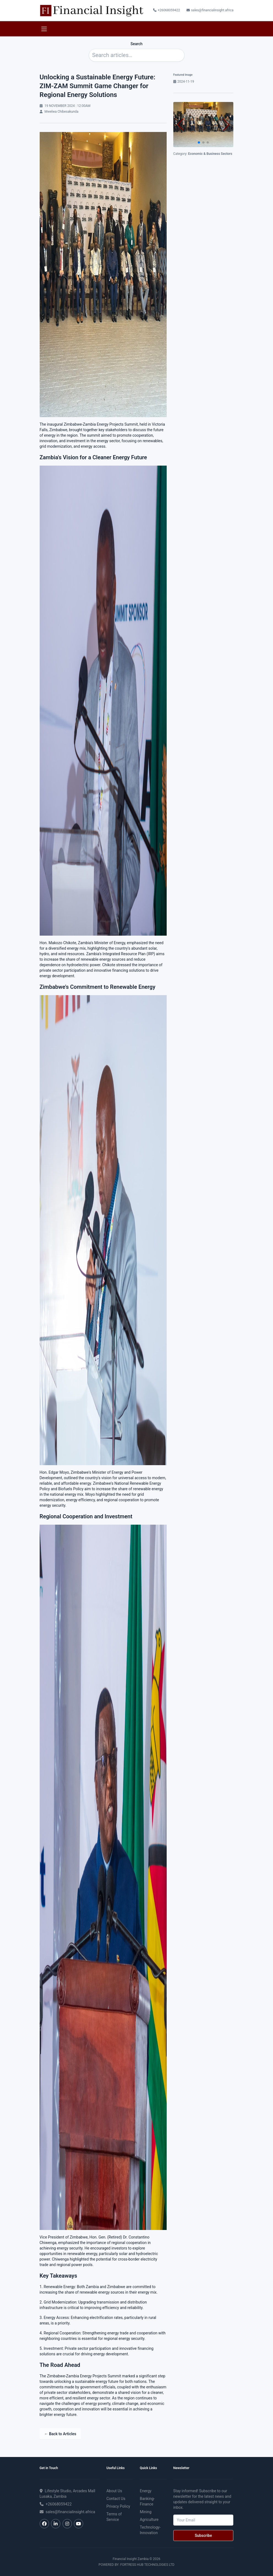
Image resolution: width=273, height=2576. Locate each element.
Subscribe (203, 2535)
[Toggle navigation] (44, 29)
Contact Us (115, 2498)
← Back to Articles (60, 2434)
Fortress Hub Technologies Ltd (147, 2565)
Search (136, 44)
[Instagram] (67, 2523)
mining (145, 2512)
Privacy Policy (118, 2506)
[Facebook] (44, 2523)
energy (145, 2491)
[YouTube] (78, 2523)
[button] (226, 124)
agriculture (149, 2519)
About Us (114, 2491)
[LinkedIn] (55, 2523)
